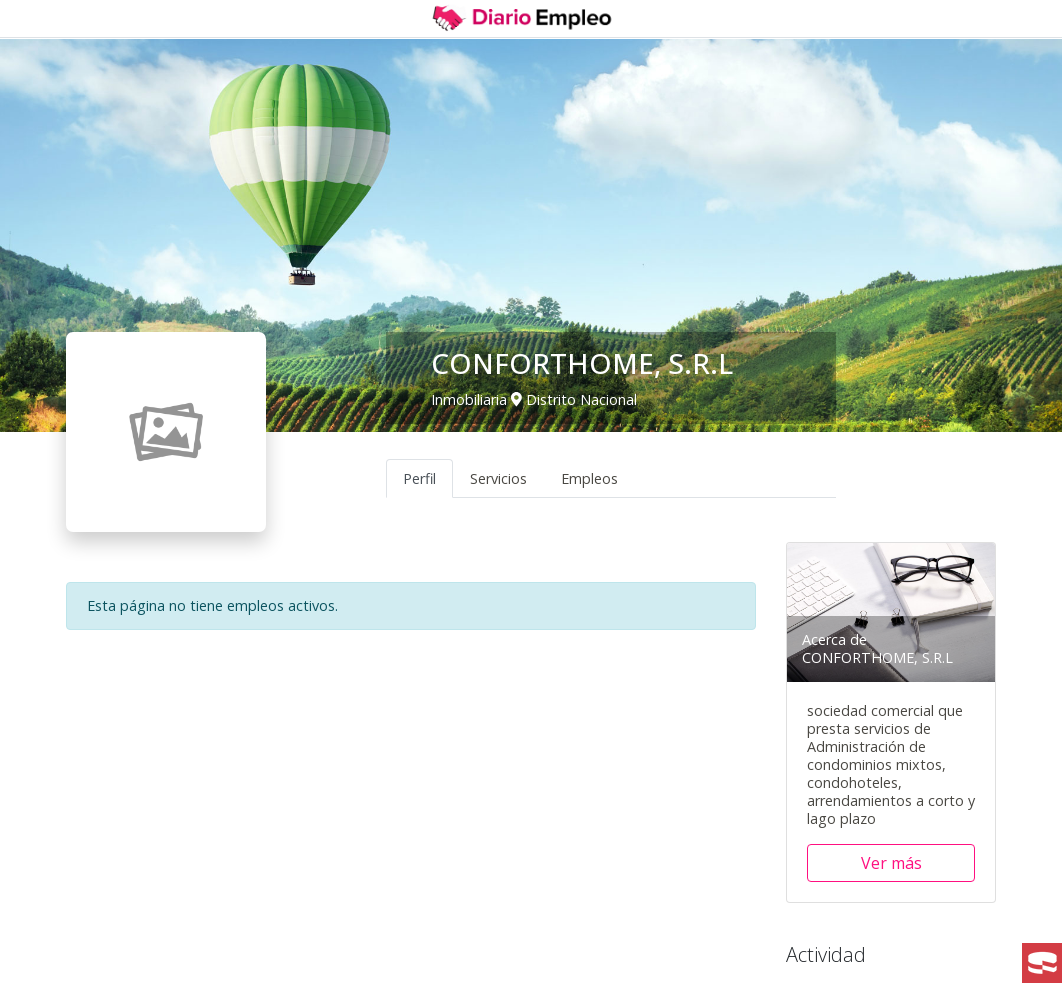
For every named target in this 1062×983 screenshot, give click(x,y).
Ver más (891, 863)
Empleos (589, 478)
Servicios (498, 478)
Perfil (419, 478)
